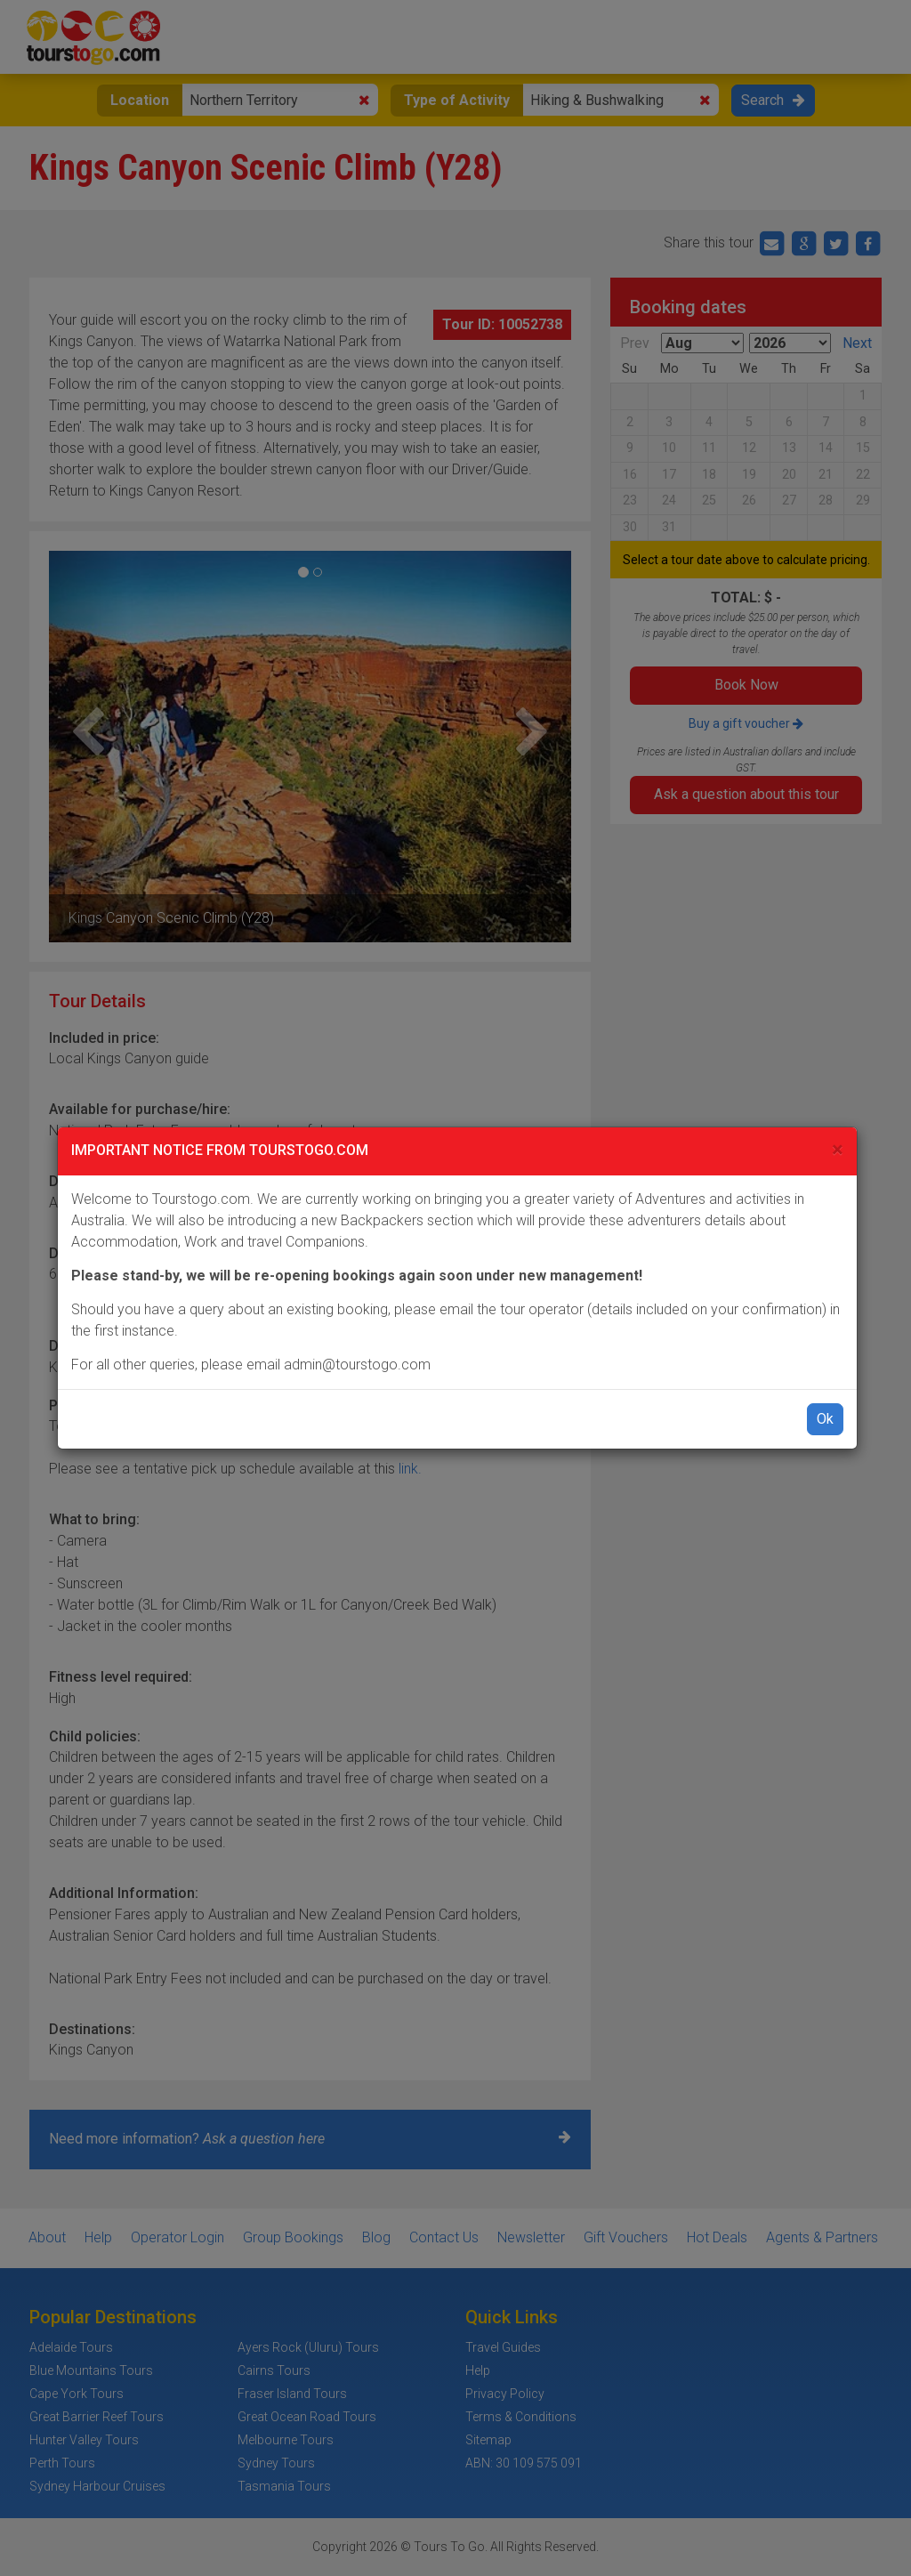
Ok (825, 1418)
